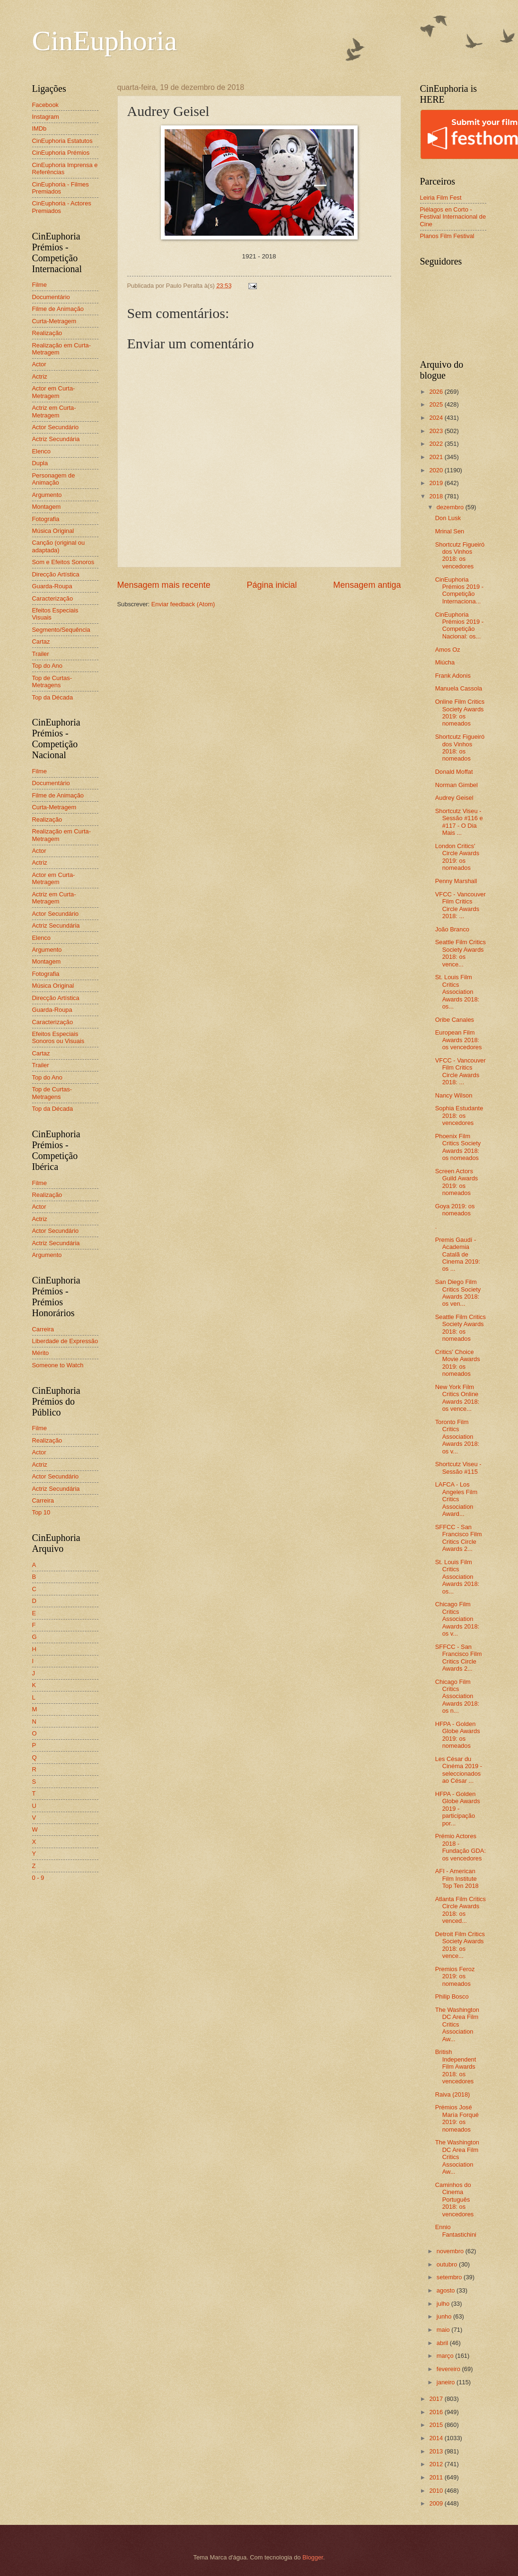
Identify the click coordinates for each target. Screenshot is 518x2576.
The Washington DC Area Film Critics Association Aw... (457, 2024)
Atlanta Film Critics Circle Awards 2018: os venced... (460, 1909)
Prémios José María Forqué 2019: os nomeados (457, 2118)
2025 (436, 404)
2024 (436, 417)
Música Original (53, 530)
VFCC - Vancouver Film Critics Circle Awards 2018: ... (460, 905)
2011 (436, 2477)
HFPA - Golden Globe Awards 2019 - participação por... (457, 1808)
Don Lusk (448, 518)
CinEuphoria (104, 40)
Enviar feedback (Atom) (183, 604)
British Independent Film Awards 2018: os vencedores (455, 2066)
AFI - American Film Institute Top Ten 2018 (457, 1878)
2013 (436, 2451)
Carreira (43, 1329)
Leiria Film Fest (441, 197)
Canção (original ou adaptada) (58, 546)
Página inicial (271, 585)
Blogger (312, 2557)
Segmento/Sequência (61, 629)
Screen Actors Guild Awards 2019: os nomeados (456, 1182)
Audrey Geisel (454, 797)
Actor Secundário (55, 427)
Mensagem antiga (367, 585)
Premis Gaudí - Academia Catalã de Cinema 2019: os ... (457, 1254)
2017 (436, 2398)
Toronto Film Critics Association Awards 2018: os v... (457, 1436)
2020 (436, 470)
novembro (451, 2251)
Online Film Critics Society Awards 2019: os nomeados (459, 712)
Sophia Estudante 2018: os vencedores (459, 1115)
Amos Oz (447, 649)
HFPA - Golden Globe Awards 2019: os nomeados (457, 1734)
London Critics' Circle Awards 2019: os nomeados (457, 856)
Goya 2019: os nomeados (455, 1210)
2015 (436, 2424)
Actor (39, 364)
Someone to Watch (58, 1365)
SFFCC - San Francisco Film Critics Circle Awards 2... (458, 1537)
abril (443, 2342)
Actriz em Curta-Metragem (54, 411)
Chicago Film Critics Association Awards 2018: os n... (457, 1696)
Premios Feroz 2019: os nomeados (455, 1976)
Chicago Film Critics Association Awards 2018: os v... (457, 1619)
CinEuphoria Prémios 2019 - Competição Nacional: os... (459, 625)
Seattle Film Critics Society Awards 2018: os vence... (460, 952)
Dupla (40, 463)
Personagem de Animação (53, 479)
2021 (436, 456)
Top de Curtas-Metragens (52, 681)
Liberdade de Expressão (65, 1341)
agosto (447, 2290)
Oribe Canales (454, 1019)
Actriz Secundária (56, 439)
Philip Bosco (452, 1996)
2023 (436, 430)
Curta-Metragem (54, 321)
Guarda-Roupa (52, 586)
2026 (436, 391)
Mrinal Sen (450, 531)
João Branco (452, 929)
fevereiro (449, 2368)
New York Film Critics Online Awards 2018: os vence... (457, 1397)
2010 (436, 2490)
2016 (436, 2412)
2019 (436, 483)
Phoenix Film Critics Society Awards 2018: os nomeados (458, 1147)
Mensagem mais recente (164, 585)
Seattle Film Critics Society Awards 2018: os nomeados (460, 1327)
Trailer (40, 653)
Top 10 (41, 1512)
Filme (39, 284)
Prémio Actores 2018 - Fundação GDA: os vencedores (460, 1846)
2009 (436, 2503)
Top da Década (52, 697)
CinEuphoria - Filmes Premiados (60, 188)
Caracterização (52, 598)
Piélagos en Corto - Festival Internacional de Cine (453, 217)
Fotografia (46, 518)
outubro (448, 2264)
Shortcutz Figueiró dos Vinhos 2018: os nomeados (459, 747)
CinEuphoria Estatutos (62, 140)
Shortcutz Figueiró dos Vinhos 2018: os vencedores (459, 555)
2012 (436, 2464)
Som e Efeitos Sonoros (63, 562)
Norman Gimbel (456, 784)
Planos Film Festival (447, 235)
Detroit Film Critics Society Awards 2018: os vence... (460, 1944)
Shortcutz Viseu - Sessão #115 (458, 1468)
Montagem (46, 506)
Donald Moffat (454, 771)
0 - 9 (38, 1877)
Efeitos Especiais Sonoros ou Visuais (58, 1037)
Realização (47, 332)
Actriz (39, 376)
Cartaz (41, 641)
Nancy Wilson (454, 1095)
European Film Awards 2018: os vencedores (458, 1040)
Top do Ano (47, 665)
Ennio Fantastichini (455, 2230)
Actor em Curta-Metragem (53, 392)
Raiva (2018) (452, 2094)
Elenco (41, 451)
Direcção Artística (55, 574)
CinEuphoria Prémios (61, 152)
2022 (436, 443)
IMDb (39, 128)
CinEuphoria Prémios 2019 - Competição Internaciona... (459, 590)
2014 (436, 2438)
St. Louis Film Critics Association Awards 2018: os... (457, 992)
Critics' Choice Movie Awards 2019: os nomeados (457, 1362)
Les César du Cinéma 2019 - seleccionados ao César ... (458, 1769)
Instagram (45, 116)
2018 (436, 496)
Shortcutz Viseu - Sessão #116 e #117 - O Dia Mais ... (459, 821)
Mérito (40, 1352)
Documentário (51, 297)
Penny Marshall (456, 881)
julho (444, 2303)
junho (445, 2316)
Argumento (47, 494)
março (446, 2355)
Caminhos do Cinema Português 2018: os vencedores (454, 2199)
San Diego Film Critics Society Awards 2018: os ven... (458, 1292)
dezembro (451, 507)
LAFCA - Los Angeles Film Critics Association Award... (456, 1499)
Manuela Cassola (458, 688)
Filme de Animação (58, 308)
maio (444, 2329)
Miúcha (445, 662)
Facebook (45, 104)
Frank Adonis (453, 675)
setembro (450, 2277)
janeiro (447, 2382)
